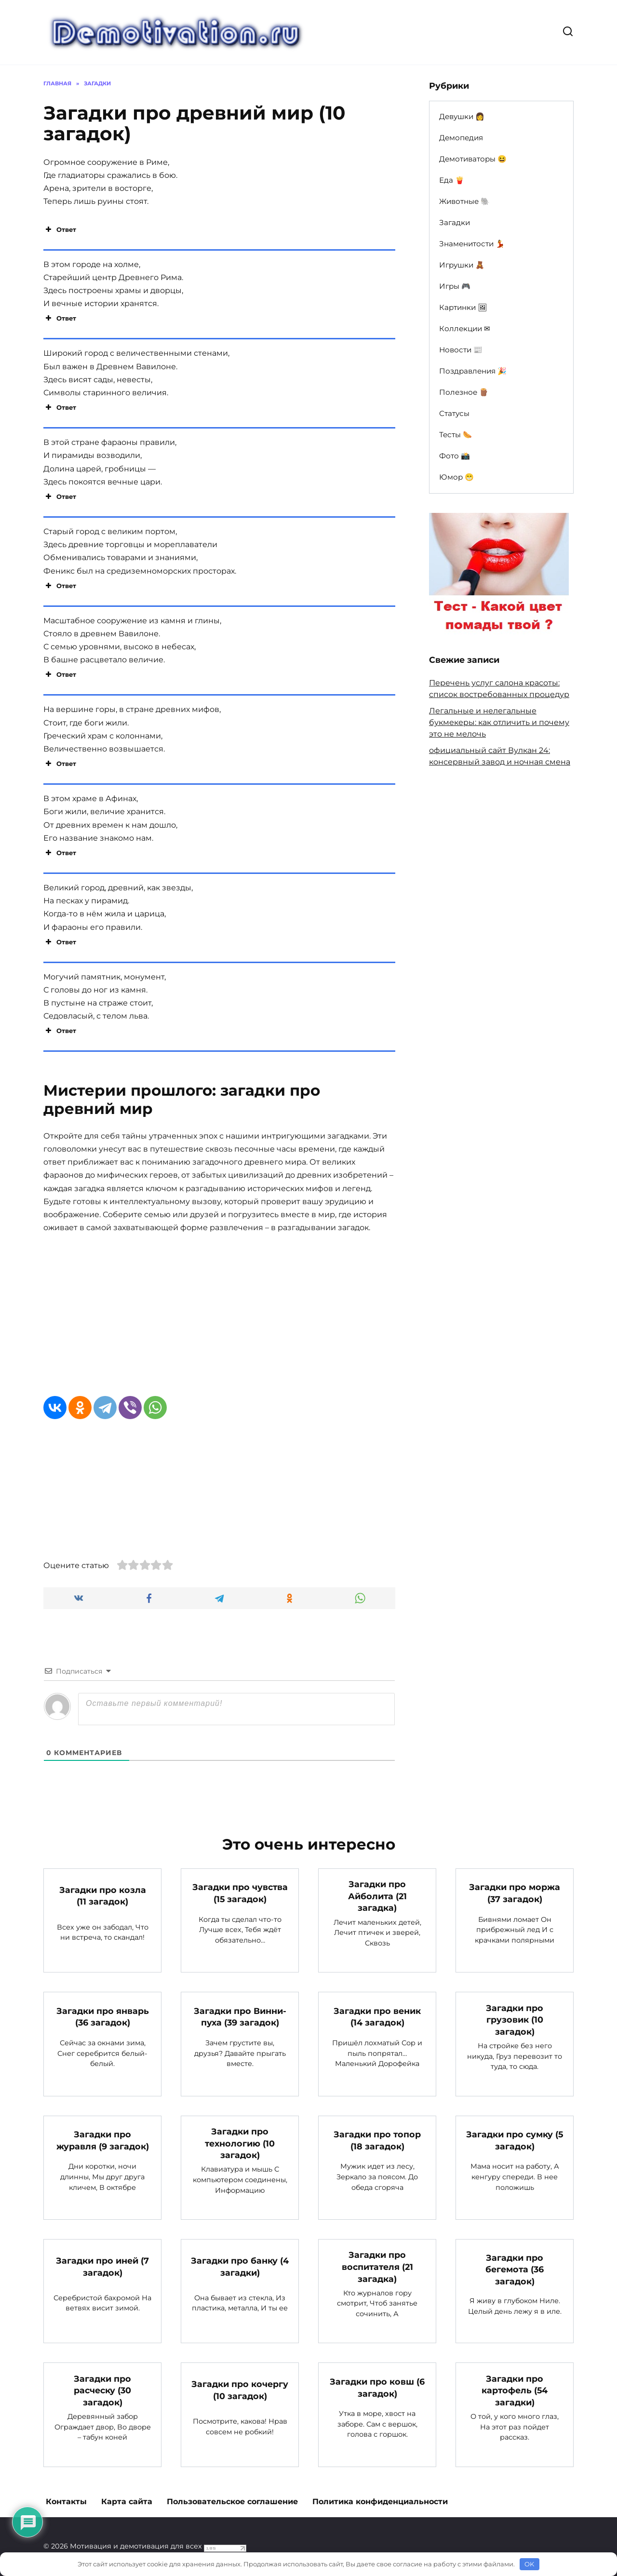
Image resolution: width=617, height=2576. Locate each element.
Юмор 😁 (456, 477)
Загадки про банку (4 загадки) (240, 2266)
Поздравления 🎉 (473, 371)
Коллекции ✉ (464, 328)
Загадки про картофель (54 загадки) (515, 2390)
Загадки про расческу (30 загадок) (102, 2390)
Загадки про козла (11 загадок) (102, 1895)
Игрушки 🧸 (461, 264)
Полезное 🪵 (463, 392)
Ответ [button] (59, 229)
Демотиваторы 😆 (473, 158)
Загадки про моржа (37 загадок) (514, 1893)
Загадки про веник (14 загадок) (377, 2017)
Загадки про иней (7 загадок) (102, 2266)
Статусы (454, 413)
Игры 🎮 (454, 286)
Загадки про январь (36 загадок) (102, 2017)
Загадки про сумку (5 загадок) (514, 2140)
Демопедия (461, 137)
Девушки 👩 (461, 116)
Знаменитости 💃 (472, 243)
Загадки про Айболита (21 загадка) (377, 1896)
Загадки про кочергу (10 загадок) (239, 2390)
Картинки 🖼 (463, 307)
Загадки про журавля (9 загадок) (102, 2140)
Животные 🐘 (464, 201)
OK (529, 2564)
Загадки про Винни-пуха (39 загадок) (240, 2017)
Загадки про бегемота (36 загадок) (514, 2269)
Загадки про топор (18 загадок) (377, 2140)
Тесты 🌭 (455, 434)
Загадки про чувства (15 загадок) (240, 1893)
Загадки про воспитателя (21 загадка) (377, 2267)
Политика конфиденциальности (380, 2502)
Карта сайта (126, 2502)
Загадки (454, 222)
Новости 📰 (461, 349)
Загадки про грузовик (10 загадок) (514, 2019)
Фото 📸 (454, 455)
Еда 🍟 (451, 180)
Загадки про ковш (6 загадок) (377, 2387)
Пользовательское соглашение (232, 2502)
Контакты (66, 2502)
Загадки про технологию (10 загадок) (240, 2143)
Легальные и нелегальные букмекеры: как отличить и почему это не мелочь (499, 722)
